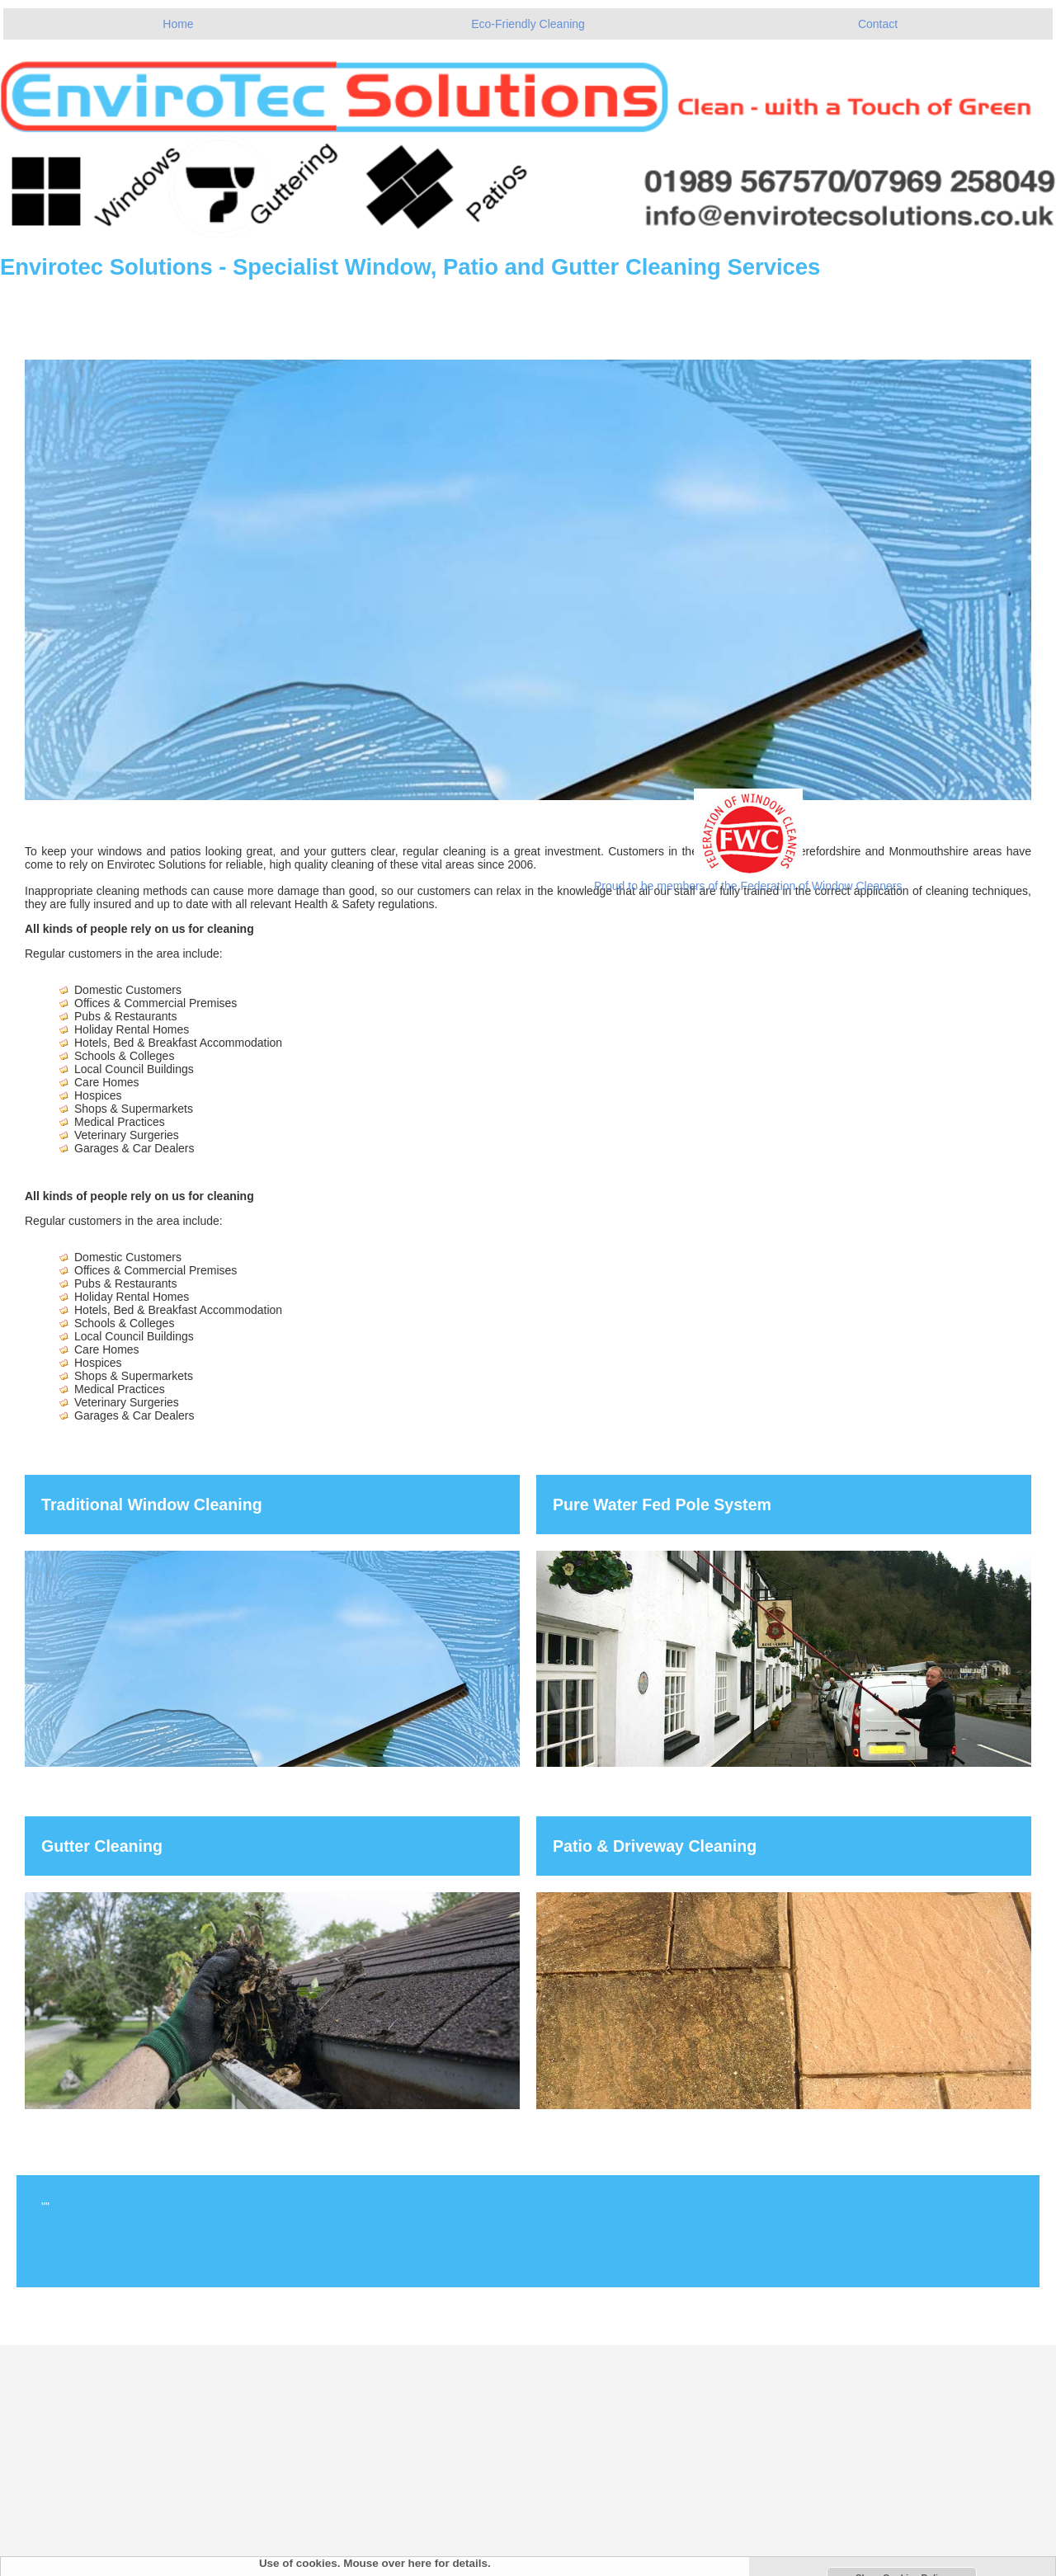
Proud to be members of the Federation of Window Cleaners (748, 885)
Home (178, 24)
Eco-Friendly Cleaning (528, 24)
